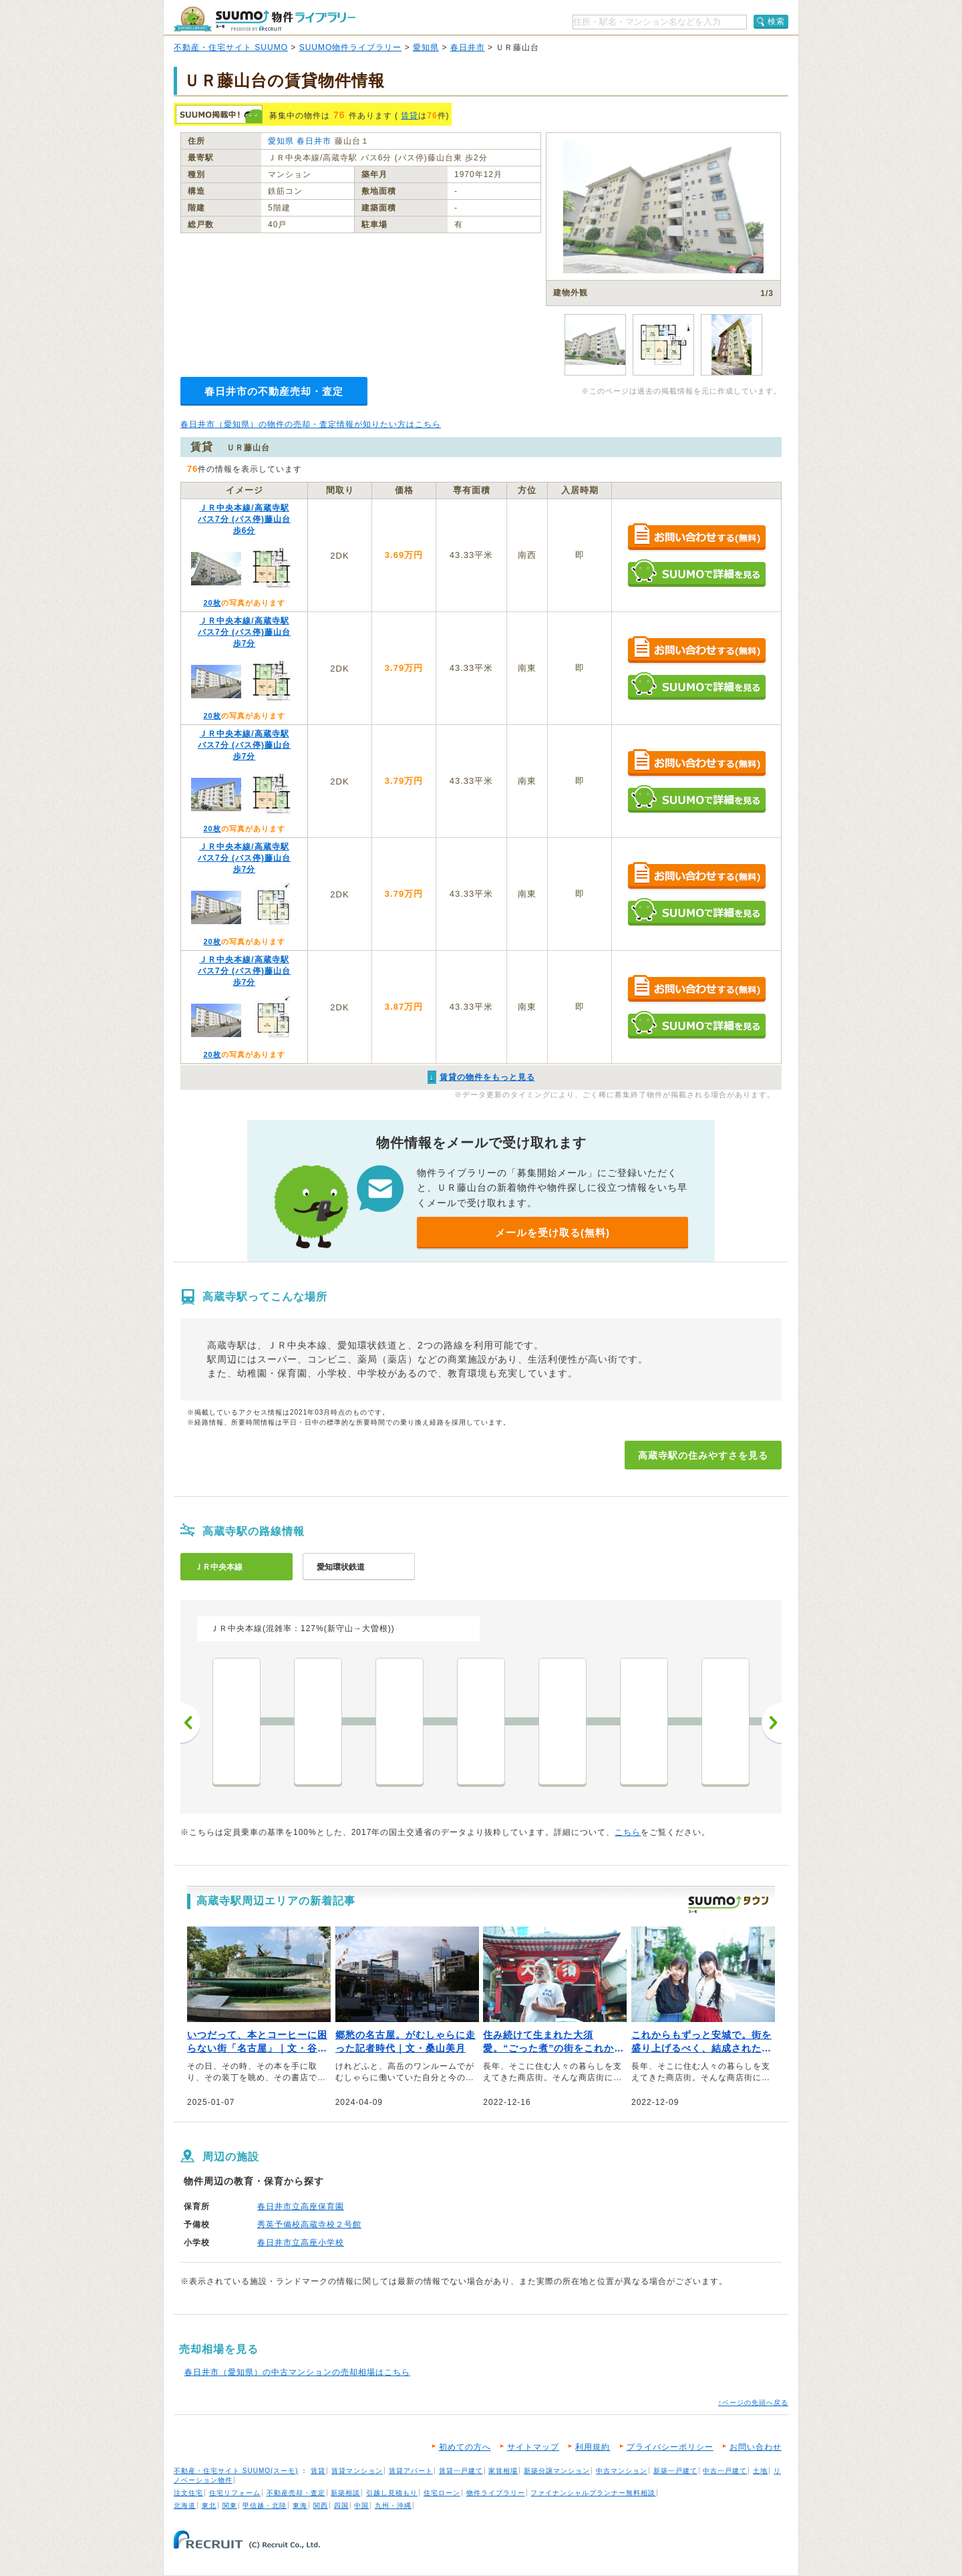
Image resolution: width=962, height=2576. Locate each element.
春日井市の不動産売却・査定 (273, 391)
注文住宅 (188, 2492)
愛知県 (426, 47)
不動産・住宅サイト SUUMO (231, 47)
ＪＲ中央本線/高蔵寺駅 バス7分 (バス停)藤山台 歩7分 (244, 632)
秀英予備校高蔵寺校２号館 (309, 2224)
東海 (300, 2505)
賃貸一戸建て (461, 2470)
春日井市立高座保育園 (300, 2206)
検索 (776, 21)
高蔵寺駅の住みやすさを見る (703, 1455)
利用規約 (592, 2447)
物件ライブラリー (495, 2492)
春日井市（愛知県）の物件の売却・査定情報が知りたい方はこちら (310, 424)
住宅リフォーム (235, 2492)
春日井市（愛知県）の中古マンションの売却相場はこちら (297, 2372)
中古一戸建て (725, 2470)
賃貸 (409, 115)
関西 (320, 2505)
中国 (361, 2505)
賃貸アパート (411, 2470)
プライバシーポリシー (670, 2447)
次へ (772, 1722)
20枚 (211, 603)
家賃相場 (503, 2470)
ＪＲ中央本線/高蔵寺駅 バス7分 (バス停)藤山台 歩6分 (244, 519)
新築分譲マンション (557, 2470)
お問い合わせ (756, 2447)
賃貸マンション (357, 2470)
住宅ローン (442, 2492)
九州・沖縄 (393, 2505)
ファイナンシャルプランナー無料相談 (592, 2492)
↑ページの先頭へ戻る (753, 2402)
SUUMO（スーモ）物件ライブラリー (264, 19)
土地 (760, 2470)
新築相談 (345, 2492)
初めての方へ (465, 2447)
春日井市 (467, 47)
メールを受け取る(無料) (552, 1232)
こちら (628, 1832)
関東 (229, 2505)
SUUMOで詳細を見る (696, 573)
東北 (209, 2505)
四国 (341, 2505)
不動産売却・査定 (296, 2492)
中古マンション (621, 2470)
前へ (190, 1722)
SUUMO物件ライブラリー (350, 47)
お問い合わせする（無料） (696, 537)
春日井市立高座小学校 (300, 2242)
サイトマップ (533, 2447)
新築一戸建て (675, 2470)
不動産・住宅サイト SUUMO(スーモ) (236, 2470)
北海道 (185, 2505)
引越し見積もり (392, 2492)
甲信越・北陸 (265, 2505)
